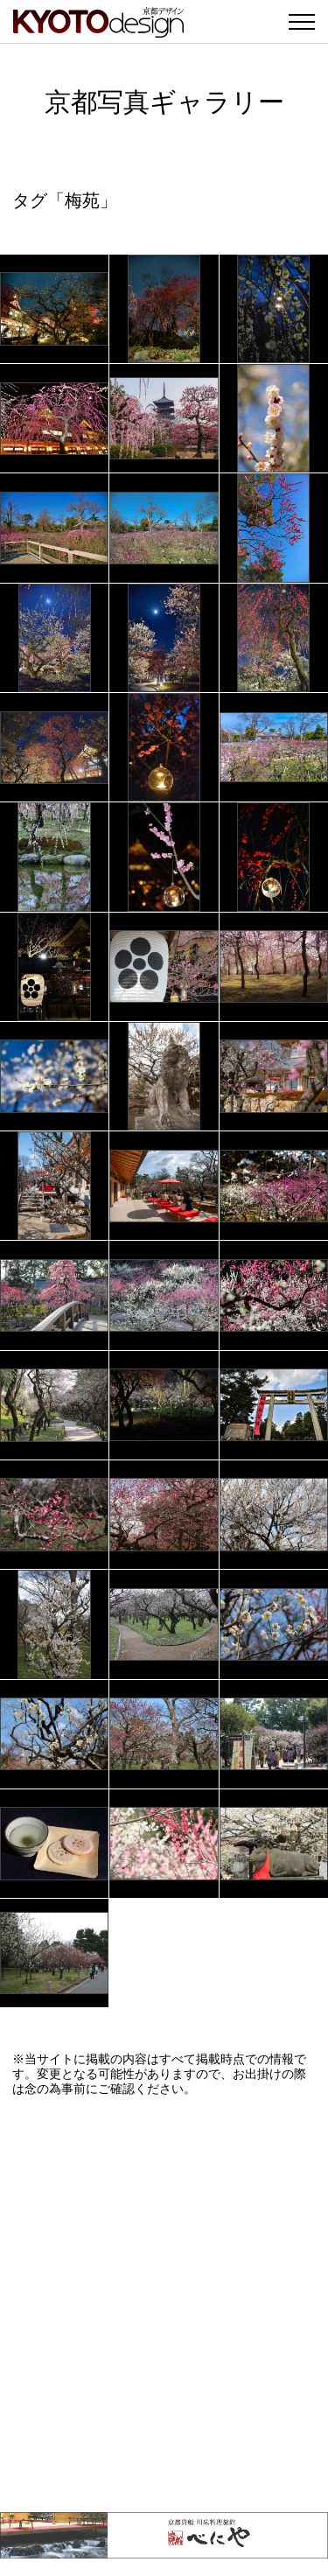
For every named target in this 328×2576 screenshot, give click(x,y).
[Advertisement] (164, 2304)
